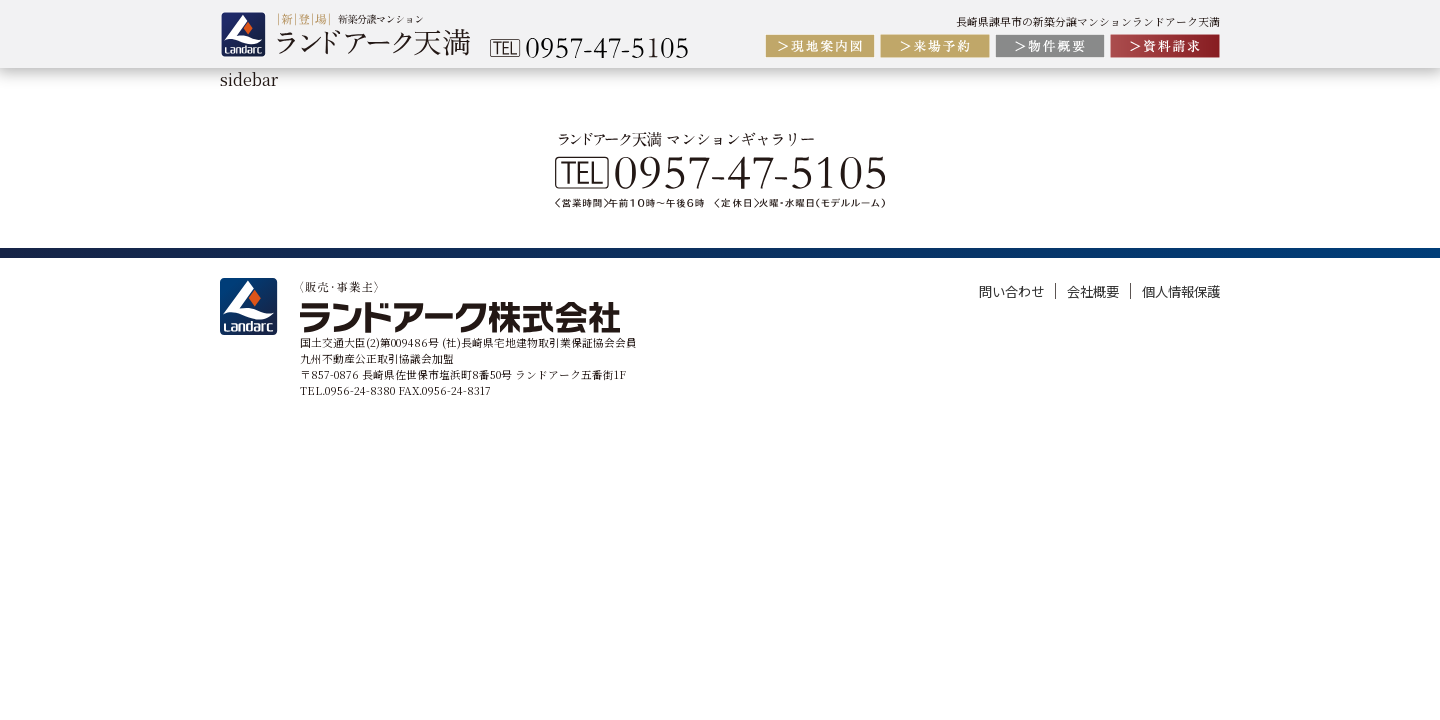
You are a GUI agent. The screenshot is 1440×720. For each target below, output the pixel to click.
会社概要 (1094, 291)
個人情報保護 (1181, 291)
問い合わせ (1013, 291)
